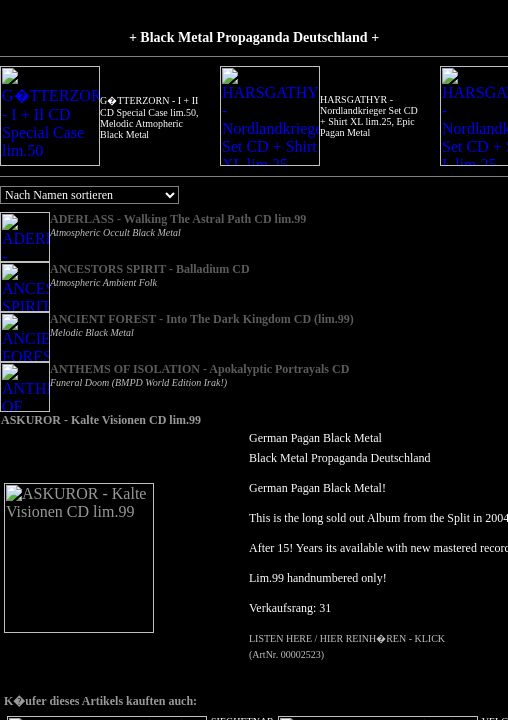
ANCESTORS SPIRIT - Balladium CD (150, 269)
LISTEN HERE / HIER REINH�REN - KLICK (258, 622)
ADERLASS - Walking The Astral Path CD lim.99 (178, 219)
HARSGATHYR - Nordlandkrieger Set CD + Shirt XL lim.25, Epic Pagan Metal (169, 116)
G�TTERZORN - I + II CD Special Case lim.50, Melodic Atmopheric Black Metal (49, 117)
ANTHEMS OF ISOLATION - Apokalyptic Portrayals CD (199, 353)
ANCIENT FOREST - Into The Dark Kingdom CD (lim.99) (202, 303)
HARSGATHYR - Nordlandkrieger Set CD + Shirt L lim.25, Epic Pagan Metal (289, 116)
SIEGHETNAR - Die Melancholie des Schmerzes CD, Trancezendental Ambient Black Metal (403, 116)
